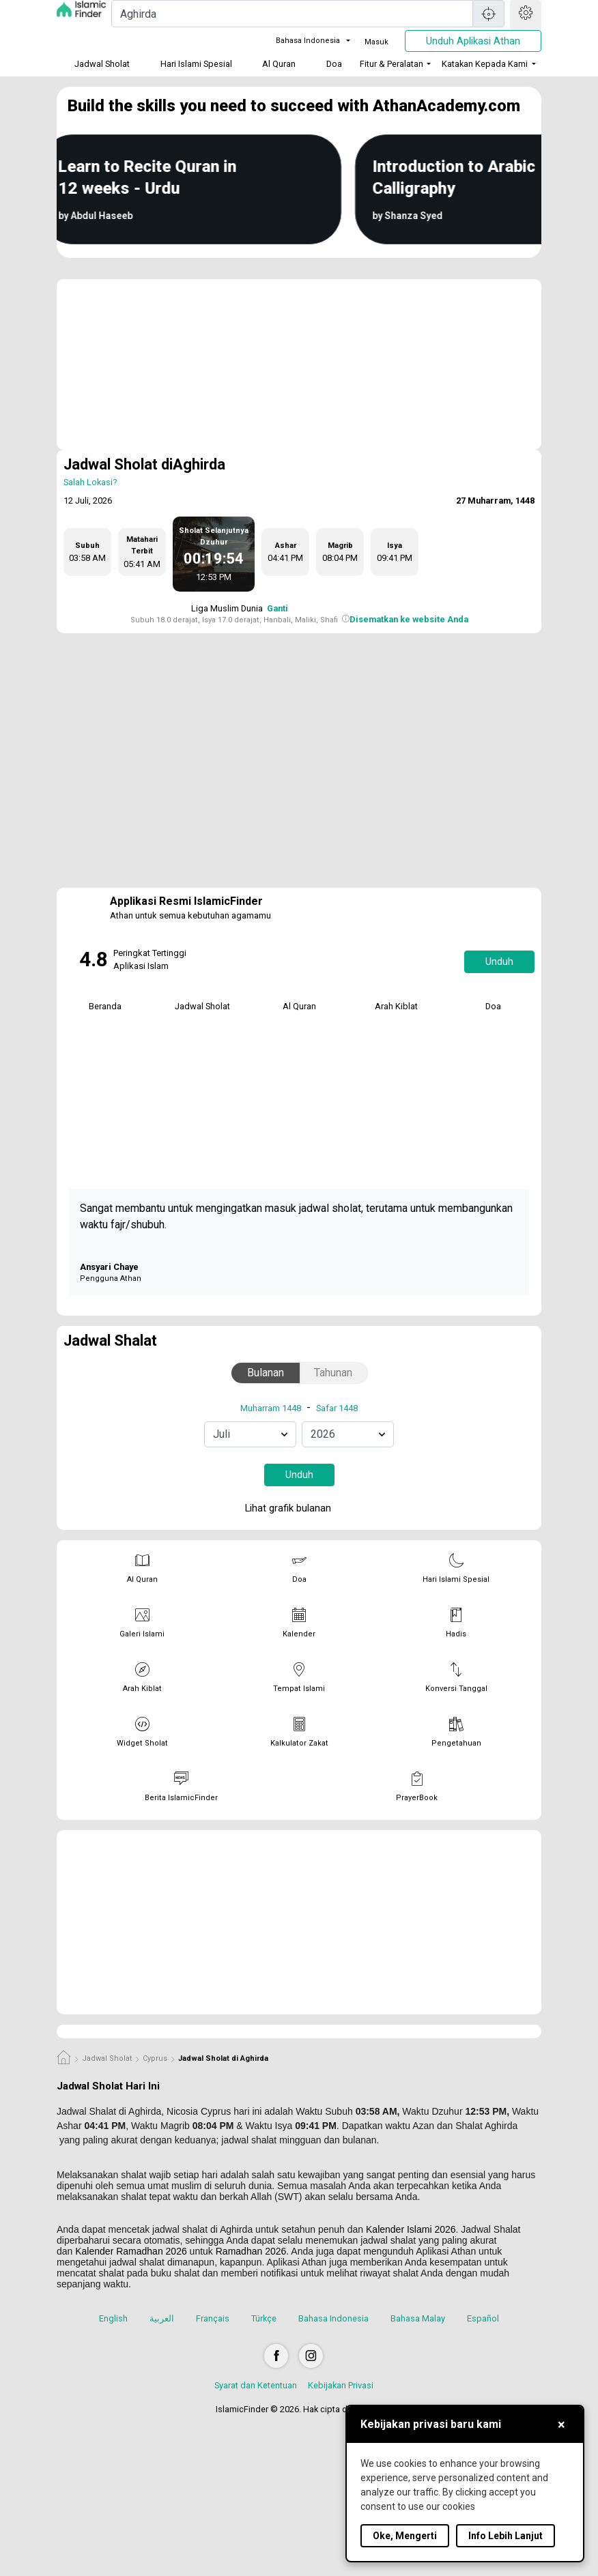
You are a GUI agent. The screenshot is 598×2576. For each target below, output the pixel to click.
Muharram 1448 (270, 1408)
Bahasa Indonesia (299, 40)
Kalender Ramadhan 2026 (130, 2251)
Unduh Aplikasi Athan (473, 41)
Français (212, 2318)
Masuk (376, 42)
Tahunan (333, 1372)
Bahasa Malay (417, 2318)
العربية (162, 2318)
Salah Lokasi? (90, 482)
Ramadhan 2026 (251, 2251)
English (113, 2318)
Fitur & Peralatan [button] (391, 64)
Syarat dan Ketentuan (255, 2385)
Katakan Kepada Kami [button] (485, 64)
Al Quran (279, 64)
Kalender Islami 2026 (411, 2229)
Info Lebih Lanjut (505, 2535)
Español (483, 2318)
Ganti (277, 608)
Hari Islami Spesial (196, 64)
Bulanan (265, 1372)
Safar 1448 (337, 1408)
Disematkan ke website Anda (409, 619)
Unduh (499, 961)
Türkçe (263, 2318)
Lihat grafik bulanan (297, 1509)
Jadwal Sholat (102, 64)
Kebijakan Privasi (340, 2385)
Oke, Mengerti (405, 2535)
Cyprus (155, 2058)
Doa (334, 64)
